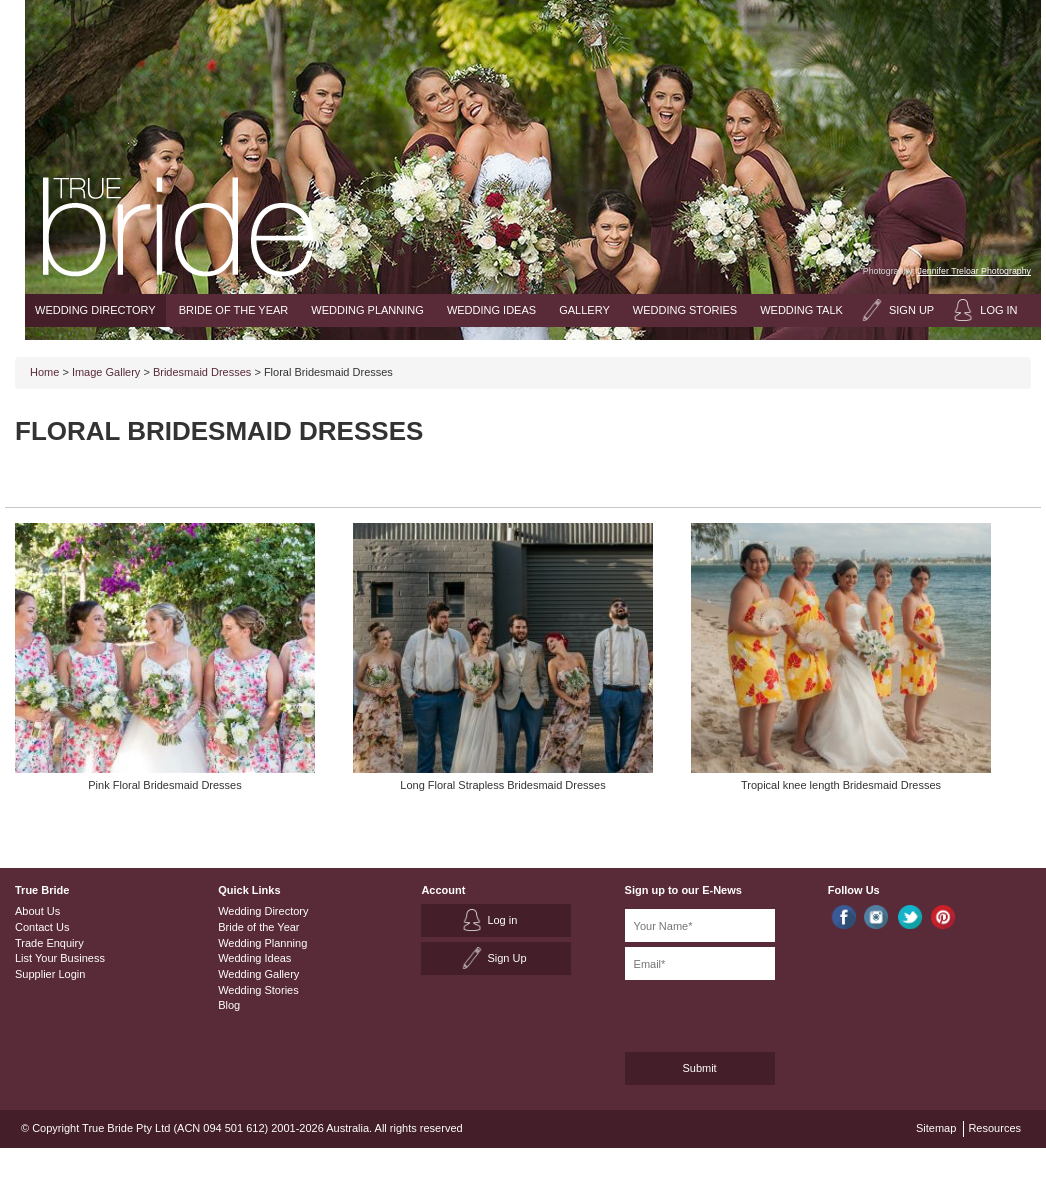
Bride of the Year (234, 310)
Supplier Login (50, 974)
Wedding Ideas (491, 310)
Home (44, 372)
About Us (37, 911)
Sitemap (936, 1128)
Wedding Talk (801, 310)
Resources (994, 1128)
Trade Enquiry (49, 943)
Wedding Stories (685, 310)
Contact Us (42, 927)
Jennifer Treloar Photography (974, 271)
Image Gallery (106, 372)
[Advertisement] (797, 449)
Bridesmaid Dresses (202, 372)
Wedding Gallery (258, 974)
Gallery (584, 310)
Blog (229, 1005)
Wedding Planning (367, 310)
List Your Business (60, 958)
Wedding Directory (95, 310)
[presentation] (731, 1012)
